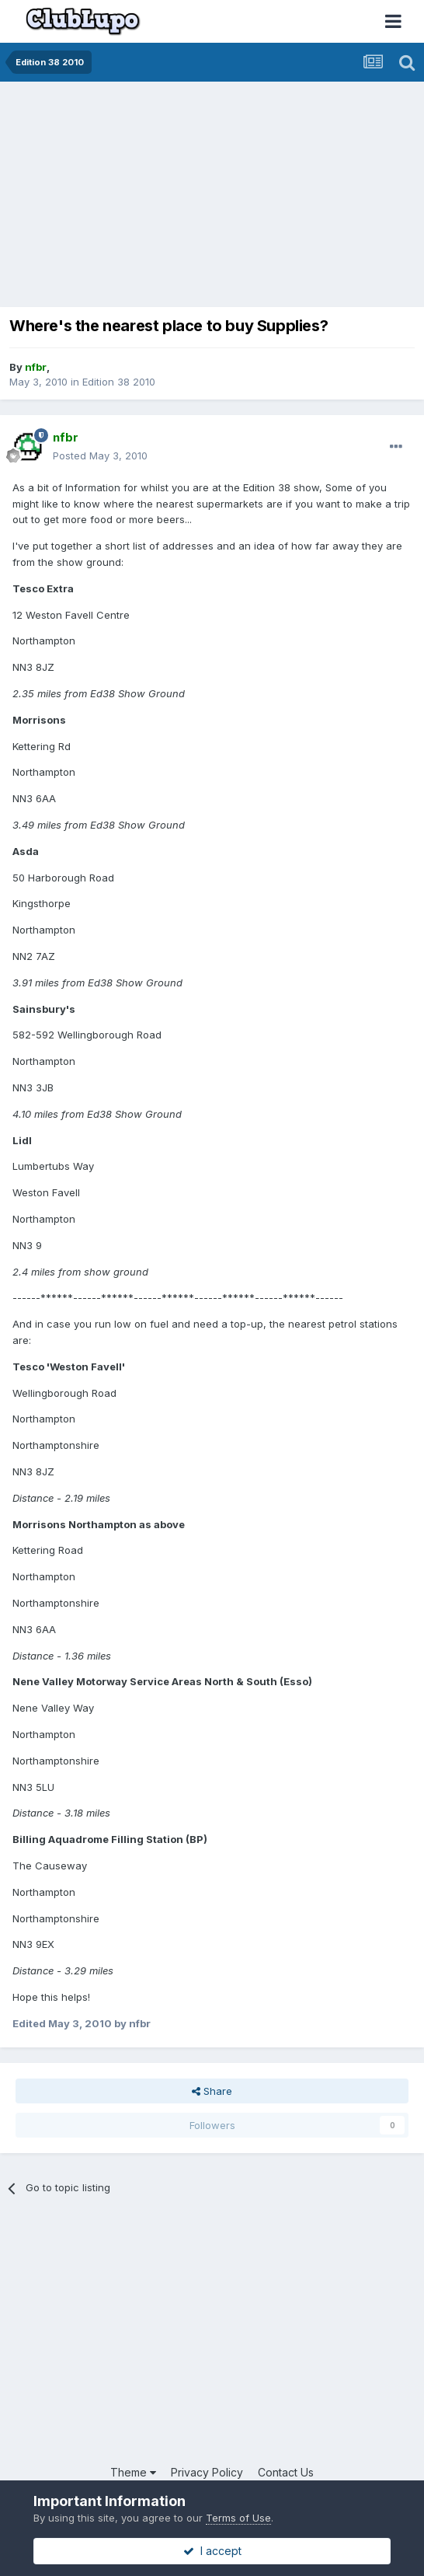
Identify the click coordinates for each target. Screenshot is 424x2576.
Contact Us (286, 2472)
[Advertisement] (189, 198)
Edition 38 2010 (118, 381)
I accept (212, 2550)
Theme (133, 2472)
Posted (100, 455)
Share (212, 2091)
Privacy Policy (207, 2472)
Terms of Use (238, 2517)
